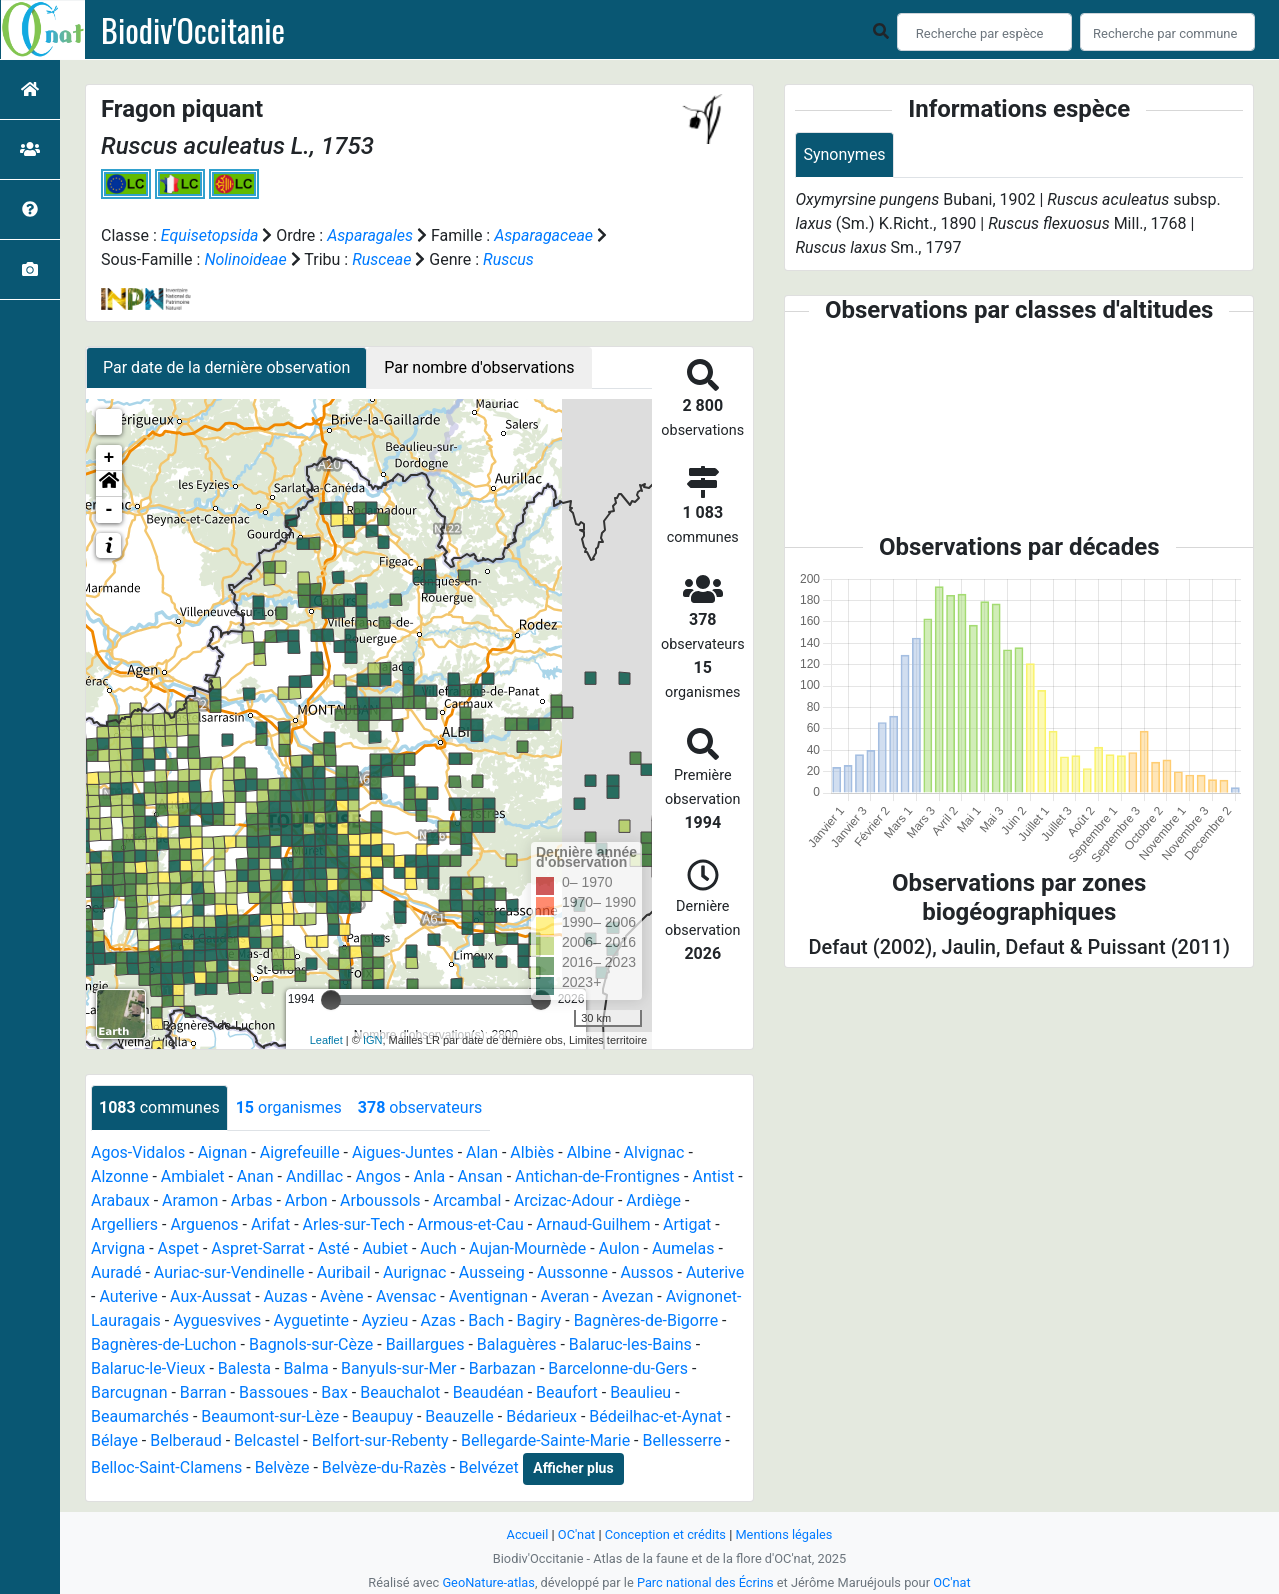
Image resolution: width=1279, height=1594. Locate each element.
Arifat (270, 1224)
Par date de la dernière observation (226, 367)
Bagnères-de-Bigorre (646, 1320)
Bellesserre (681, 1440)
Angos (378, 1176)
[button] (109, 484)
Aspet (178, 1248)
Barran (203, 1392)
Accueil (528, 1534)
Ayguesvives (217, 1320)
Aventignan (489, 1296)
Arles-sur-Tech (354, 1224)
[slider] (331, 1000)
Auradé (116, 1272)
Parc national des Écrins (705, 1582)
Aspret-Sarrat (258, 1248)
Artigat (687, 1224)
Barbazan (502, 1368)
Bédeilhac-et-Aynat (655, 1416)
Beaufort (567, 1392)
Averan (564, 1296)
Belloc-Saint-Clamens (166, 1467)
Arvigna (118, 1248)
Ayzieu (384, 1320)
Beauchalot (400, 1392)
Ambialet (193, 1176)
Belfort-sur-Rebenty (380, 1440)
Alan (482, 1152)
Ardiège (653, 1200)
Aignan (223, 1152)
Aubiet (385, 1248)
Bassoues (274, 1392)
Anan (255, 1176)
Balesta (244, 1368)
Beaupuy (382, 1416)
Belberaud (185, 1440)
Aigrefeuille (300, 1152)
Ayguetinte (311, 1320)
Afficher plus (573, 1468)
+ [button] (109, 458)
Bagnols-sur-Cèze (311, 1344)
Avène (342, 1296)
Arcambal (467, 1200)
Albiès (532, 1152)
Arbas (252, 1200)
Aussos (646, 1272)
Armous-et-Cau (470, 1224)
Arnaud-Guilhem (593, 1224)
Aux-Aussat (210, 1296)
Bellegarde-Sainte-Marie (545, 1440)
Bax (334, 1392)
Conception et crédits (665, 1534)
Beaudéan (488, 1392)
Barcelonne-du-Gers (618, 1368)
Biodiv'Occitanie (193, 30)
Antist (713, 1176)
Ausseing (492, 1272)
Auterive (715, 1272)
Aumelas (683, 1248)
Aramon (190, 1200)
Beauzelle (459, 1416)
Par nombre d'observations (479, 367)
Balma (305, 1368)
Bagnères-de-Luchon (164, 1344)
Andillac (314, 1176)
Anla (429, 1176)
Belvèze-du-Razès (384, 1467)
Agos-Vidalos (138, 1152)
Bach (486, 1320)
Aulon (619, 1248)
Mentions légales (783, 1534)
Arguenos (204, 1224)
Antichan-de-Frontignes (597, 1176)
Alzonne (119, 1176)
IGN (373, 1040)
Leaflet (326, 1040)
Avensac (406, 1296)
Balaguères (517, 1344)
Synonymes (844, 154)
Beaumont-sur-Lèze (270, 1416)
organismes (289, 1107)
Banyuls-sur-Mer (398, 1368)
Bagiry (539, 1320)
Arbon (306, 1200)
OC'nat (576, 1534)
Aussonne (572, 1272)
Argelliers (124, 1224)
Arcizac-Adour (564, 1200)
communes (159, 1107)
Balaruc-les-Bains (630, 1344)
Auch (438, 1248)
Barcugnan (129, 1392)
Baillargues (425, 1344)
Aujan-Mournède (527, 1248)
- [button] (109, 510)
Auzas (286, 1296)
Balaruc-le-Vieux (148, 1368)
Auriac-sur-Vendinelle (229, 1272)
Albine (589, 1152)
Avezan (628, 1296)
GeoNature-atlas (488, 1582)
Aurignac (414, 1272)
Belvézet (489, 1467)
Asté (333, 1248)
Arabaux (120, 1200)
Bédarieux (541, 1416)
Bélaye (114, 1440)
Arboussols (380, 1200)
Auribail (344, 1272)
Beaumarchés (140, 1416)
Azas (438, 1320)
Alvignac (654, 1152)
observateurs (420, 1107)
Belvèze (282, 1467)
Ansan (480, 1176)
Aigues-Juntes (403, 1152)
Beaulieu (640, 1392)
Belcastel (266, 1440)
